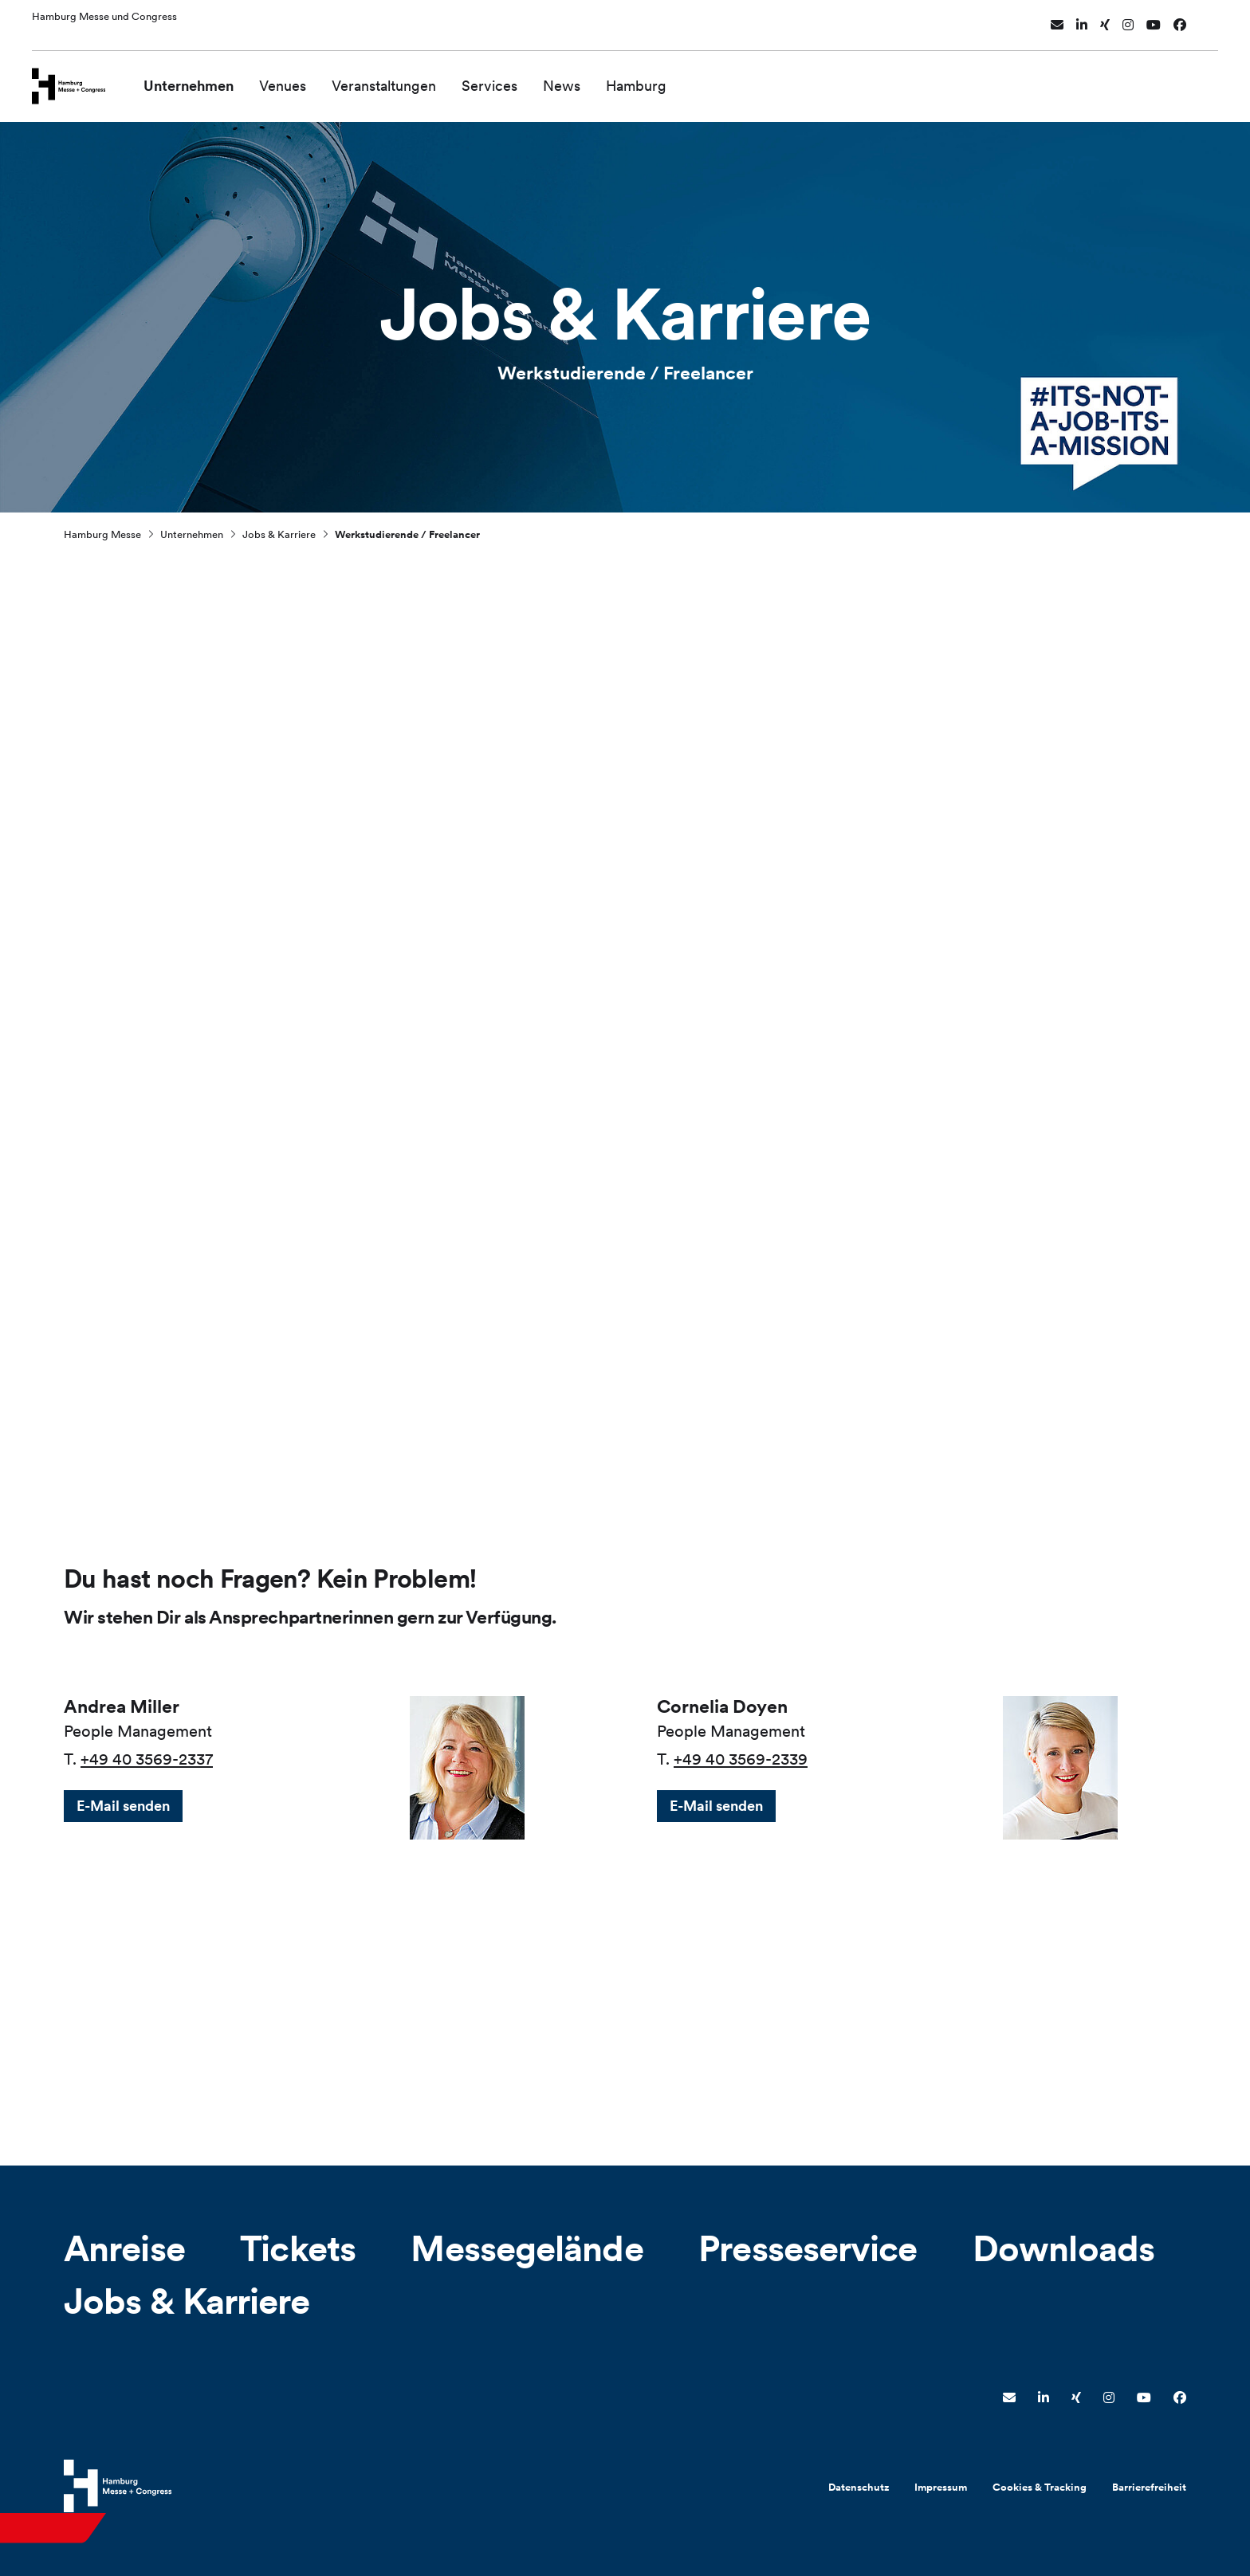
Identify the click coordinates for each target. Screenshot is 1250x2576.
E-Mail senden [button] (123, 1805)
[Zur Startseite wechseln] (80, 76)
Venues (305, 77)
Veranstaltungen (407, 77)
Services (512, 77)
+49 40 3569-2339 (741, 1759)
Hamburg (659, 77)
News (584, 77)
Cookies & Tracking (1040, 2487)
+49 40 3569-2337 (147, 1759)
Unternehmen (212, 77)
